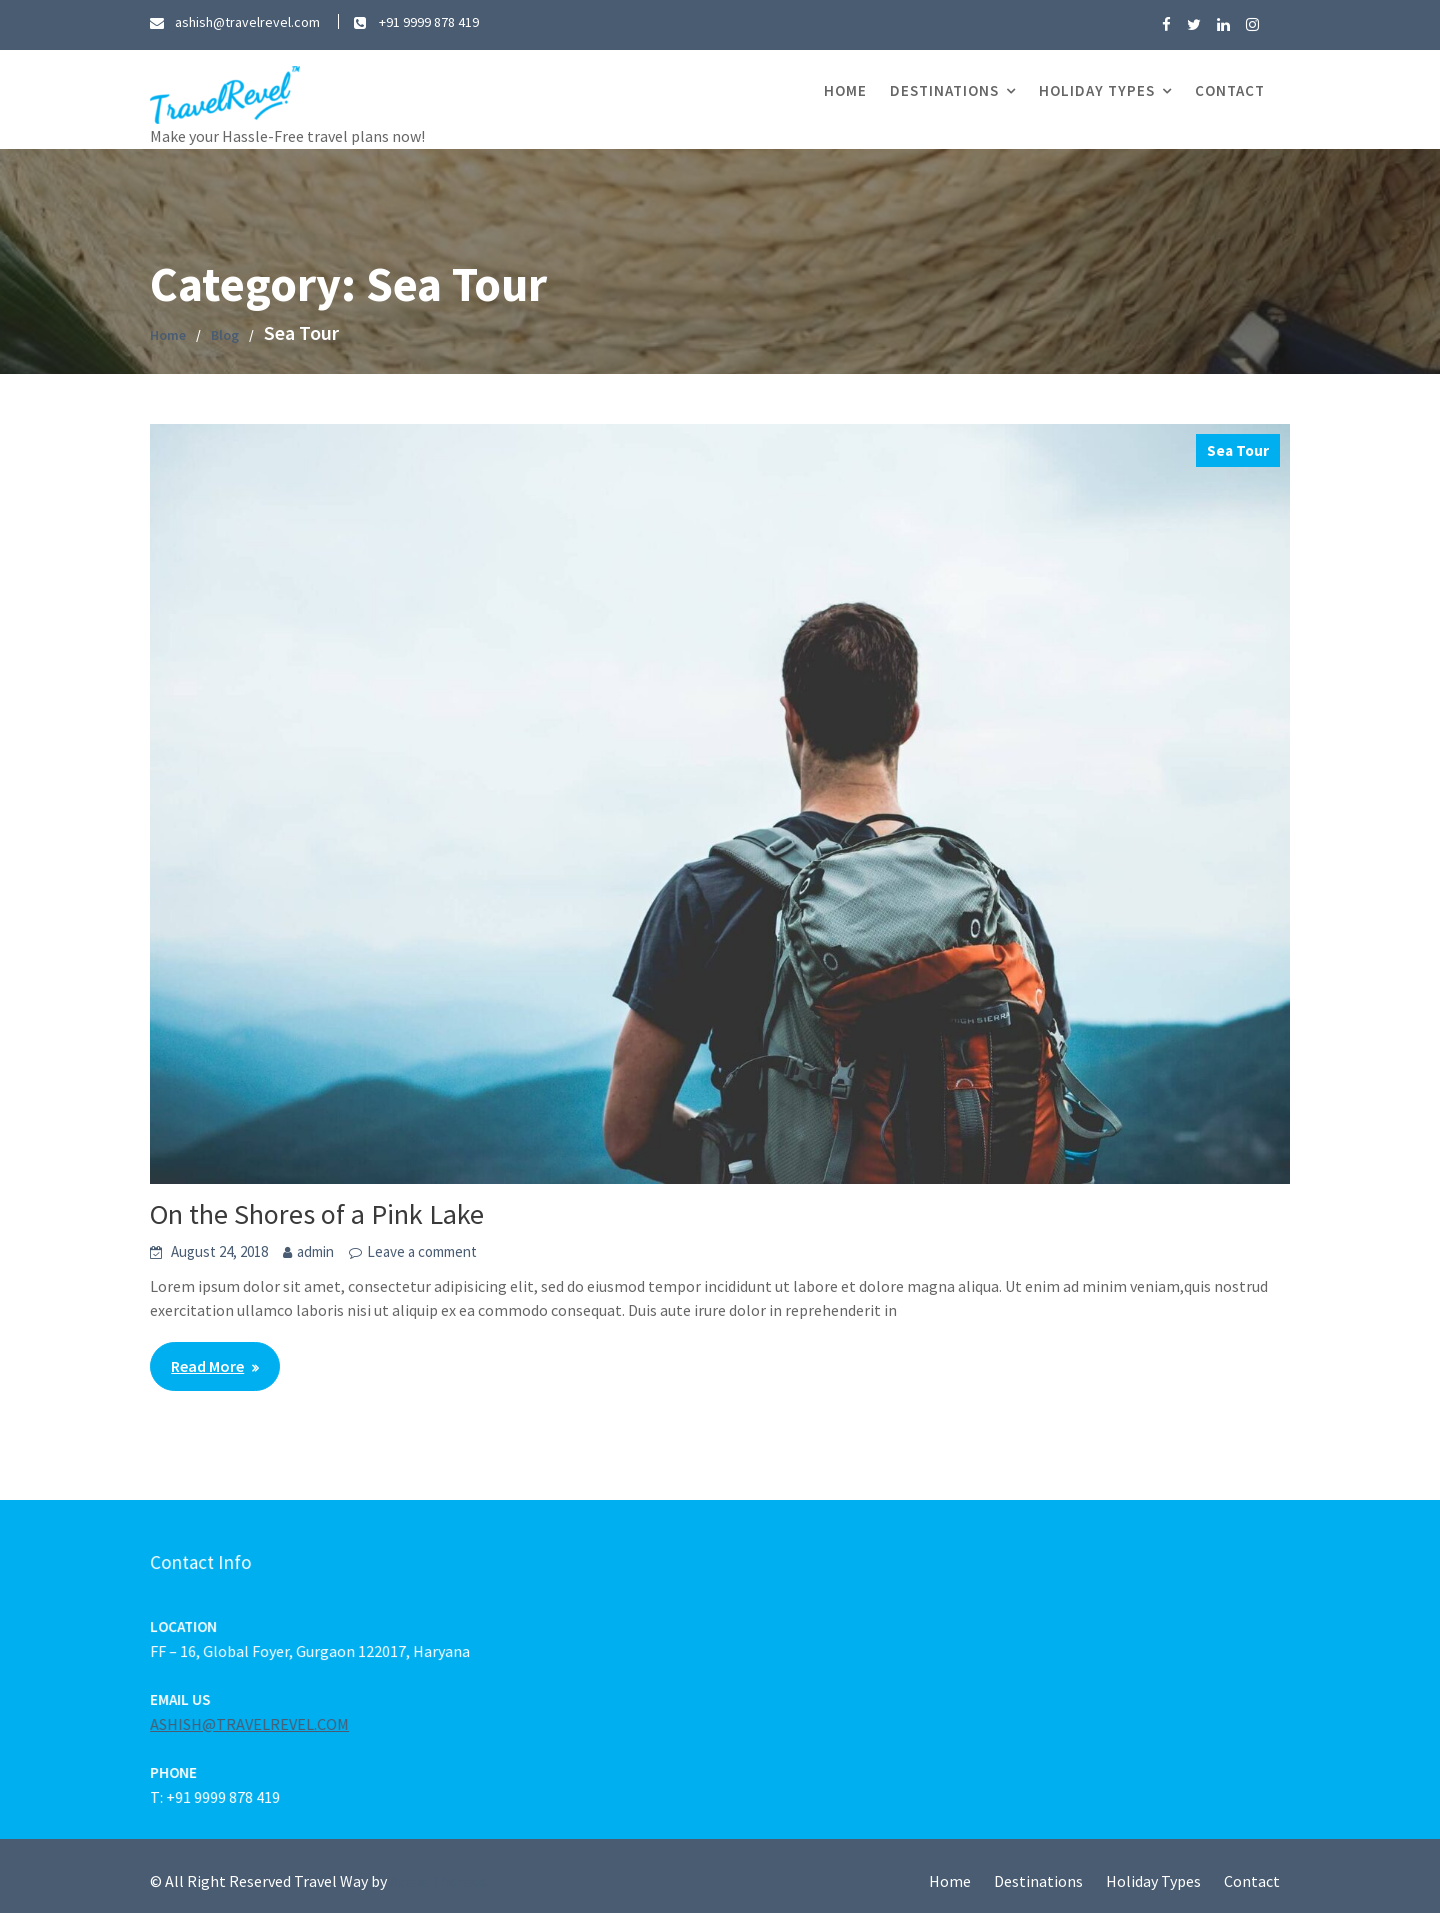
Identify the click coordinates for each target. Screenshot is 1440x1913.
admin (315, 1251)
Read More (207, 1366)
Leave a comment (422, 1251)
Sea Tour (1238, 450)
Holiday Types (1097, 90)
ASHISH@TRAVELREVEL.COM (255, 1724)
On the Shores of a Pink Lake (317, 1214)
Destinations (944, 90)
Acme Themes (438, 1881)
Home (845, 90)
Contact (1230, 90)
